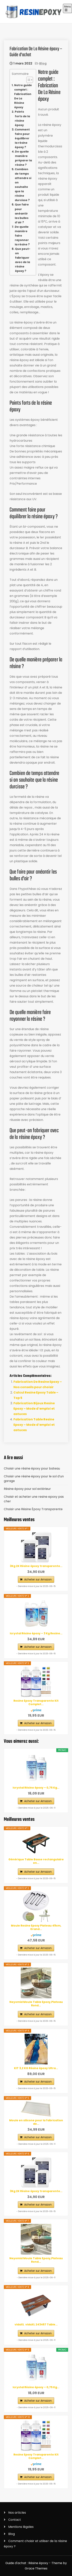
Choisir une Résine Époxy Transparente (33, 1509)
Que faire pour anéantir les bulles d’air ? (22, 213)
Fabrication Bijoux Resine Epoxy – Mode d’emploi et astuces (34, 1408)
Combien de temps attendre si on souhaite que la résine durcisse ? (23, 184)
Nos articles (17, 2512)
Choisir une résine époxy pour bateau (32, 1468)
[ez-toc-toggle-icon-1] (27, 80)
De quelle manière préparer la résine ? (23, 158)
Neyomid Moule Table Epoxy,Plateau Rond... (36, 2003)
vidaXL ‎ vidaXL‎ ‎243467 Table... (36, 2324)
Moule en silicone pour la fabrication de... (36, 2122)
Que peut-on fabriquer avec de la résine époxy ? (22, 260)
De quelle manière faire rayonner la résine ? (22, 235)
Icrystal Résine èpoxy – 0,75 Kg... (36, 1787)
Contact (14, 2519)
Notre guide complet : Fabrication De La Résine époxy (23, 96)
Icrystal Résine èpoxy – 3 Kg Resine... (36, 1633)
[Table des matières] (29, 80)
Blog (43, 63)
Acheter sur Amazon (38, 1579)
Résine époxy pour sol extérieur (27, 1489)
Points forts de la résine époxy (22, 118)
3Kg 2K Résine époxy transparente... (36, 1566)
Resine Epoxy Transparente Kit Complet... (36, 1702)
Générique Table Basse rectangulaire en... (36, 1861)
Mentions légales (21, 2527)
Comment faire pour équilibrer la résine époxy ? (22, 138)
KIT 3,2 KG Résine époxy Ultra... (36, 2068)
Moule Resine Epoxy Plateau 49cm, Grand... (36, 1927)
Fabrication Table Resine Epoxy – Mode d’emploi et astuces (34, 1424)
